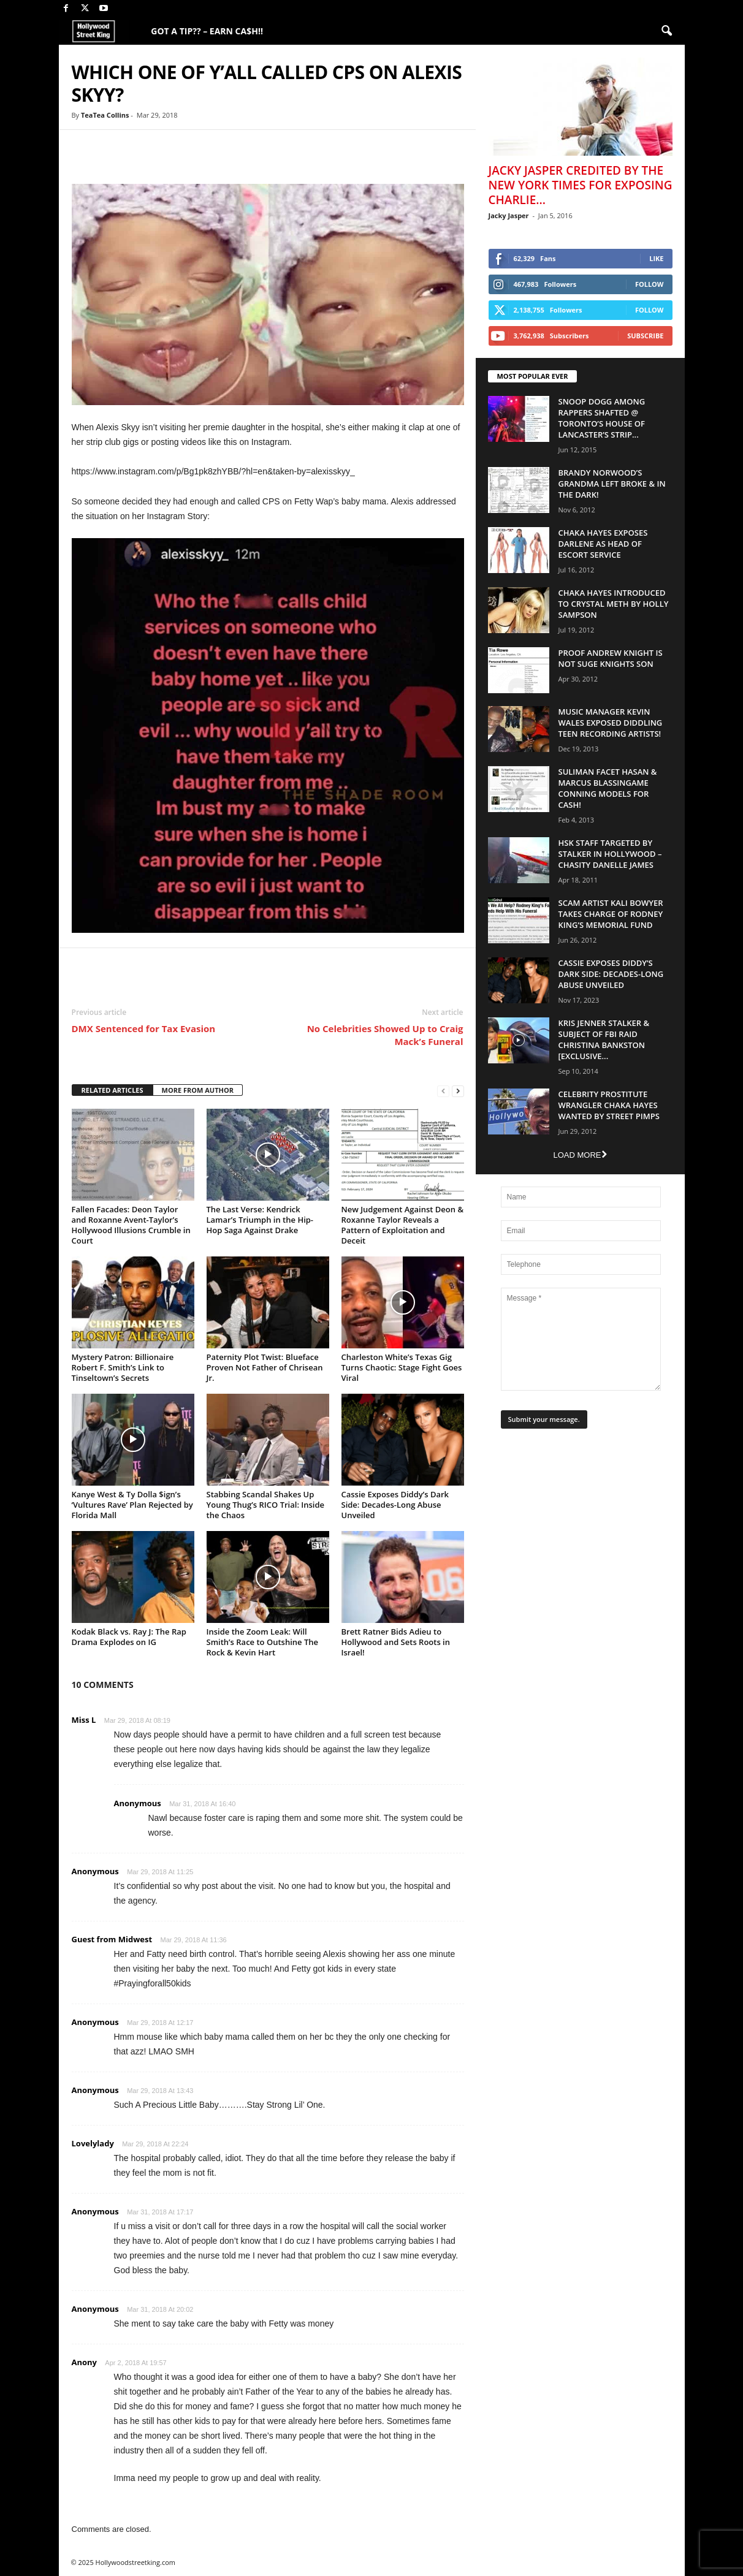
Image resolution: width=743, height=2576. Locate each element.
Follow (649, 284)
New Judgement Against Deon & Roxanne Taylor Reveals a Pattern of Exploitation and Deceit (402, 1225)
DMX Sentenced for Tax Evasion (144, 1028)
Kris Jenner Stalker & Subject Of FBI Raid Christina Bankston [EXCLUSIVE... (604, 1039)
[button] (666, 31)
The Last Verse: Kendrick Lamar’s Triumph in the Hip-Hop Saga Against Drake (260, 1220)
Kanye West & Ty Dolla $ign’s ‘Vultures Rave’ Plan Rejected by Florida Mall (132, 1505)
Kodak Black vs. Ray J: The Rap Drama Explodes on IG (129, 1636)
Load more (579, 1155)
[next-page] (458, 1090)
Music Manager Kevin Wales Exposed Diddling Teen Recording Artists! (610, 722)
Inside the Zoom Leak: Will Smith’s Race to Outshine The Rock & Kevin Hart (262, 1642)
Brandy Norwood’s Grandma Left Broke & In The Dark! (612, 483)
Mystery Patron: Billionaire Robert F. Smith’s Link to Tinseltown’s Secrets (123, 1367)
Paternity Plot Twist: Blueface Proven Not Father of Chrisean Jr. (265, 1367)
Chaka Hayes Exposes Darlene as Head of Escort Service (603, 543)
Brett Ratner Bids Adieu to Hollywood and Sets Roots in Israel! (396, 1642)
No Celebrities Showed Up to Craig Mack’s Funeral (385, 1034)
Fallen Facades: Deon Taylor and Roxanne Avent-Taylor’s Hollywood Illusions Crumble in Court (131, 1225)
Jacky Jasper (509, 215)
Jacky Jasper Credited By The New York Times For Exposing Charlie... (581, 185)
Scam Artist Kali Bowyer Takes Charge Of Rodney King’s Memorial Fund (610, 913)
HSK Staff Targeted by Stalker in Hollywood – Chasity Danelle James (610, 853)
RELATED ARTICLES (112, 1090)
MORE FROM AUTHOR (198, 1090)
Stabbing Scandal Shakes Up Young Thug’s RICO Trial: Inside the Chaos (266, 1505)
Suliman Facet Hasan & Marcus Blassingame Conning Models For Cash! (607, 788)
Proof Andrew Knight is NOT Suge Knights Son (610, 658)
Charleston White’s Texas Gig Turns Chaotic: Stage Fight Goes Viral (401, 1367)
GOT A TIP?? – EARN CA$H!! (207, 31)
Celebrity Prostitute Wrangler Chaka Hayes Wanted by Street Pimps (609, 1105)
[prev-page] (443, 1090)
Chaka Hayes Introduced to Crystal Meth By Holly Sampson (613, 603)
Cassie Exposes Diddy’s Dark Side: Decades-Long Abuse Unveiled (395, 1505)
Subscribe (645, 335)
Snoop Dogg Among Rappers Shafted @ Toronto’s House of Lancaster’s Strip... (602, 418)
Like (656, 258)
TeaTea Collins (105, 115)
